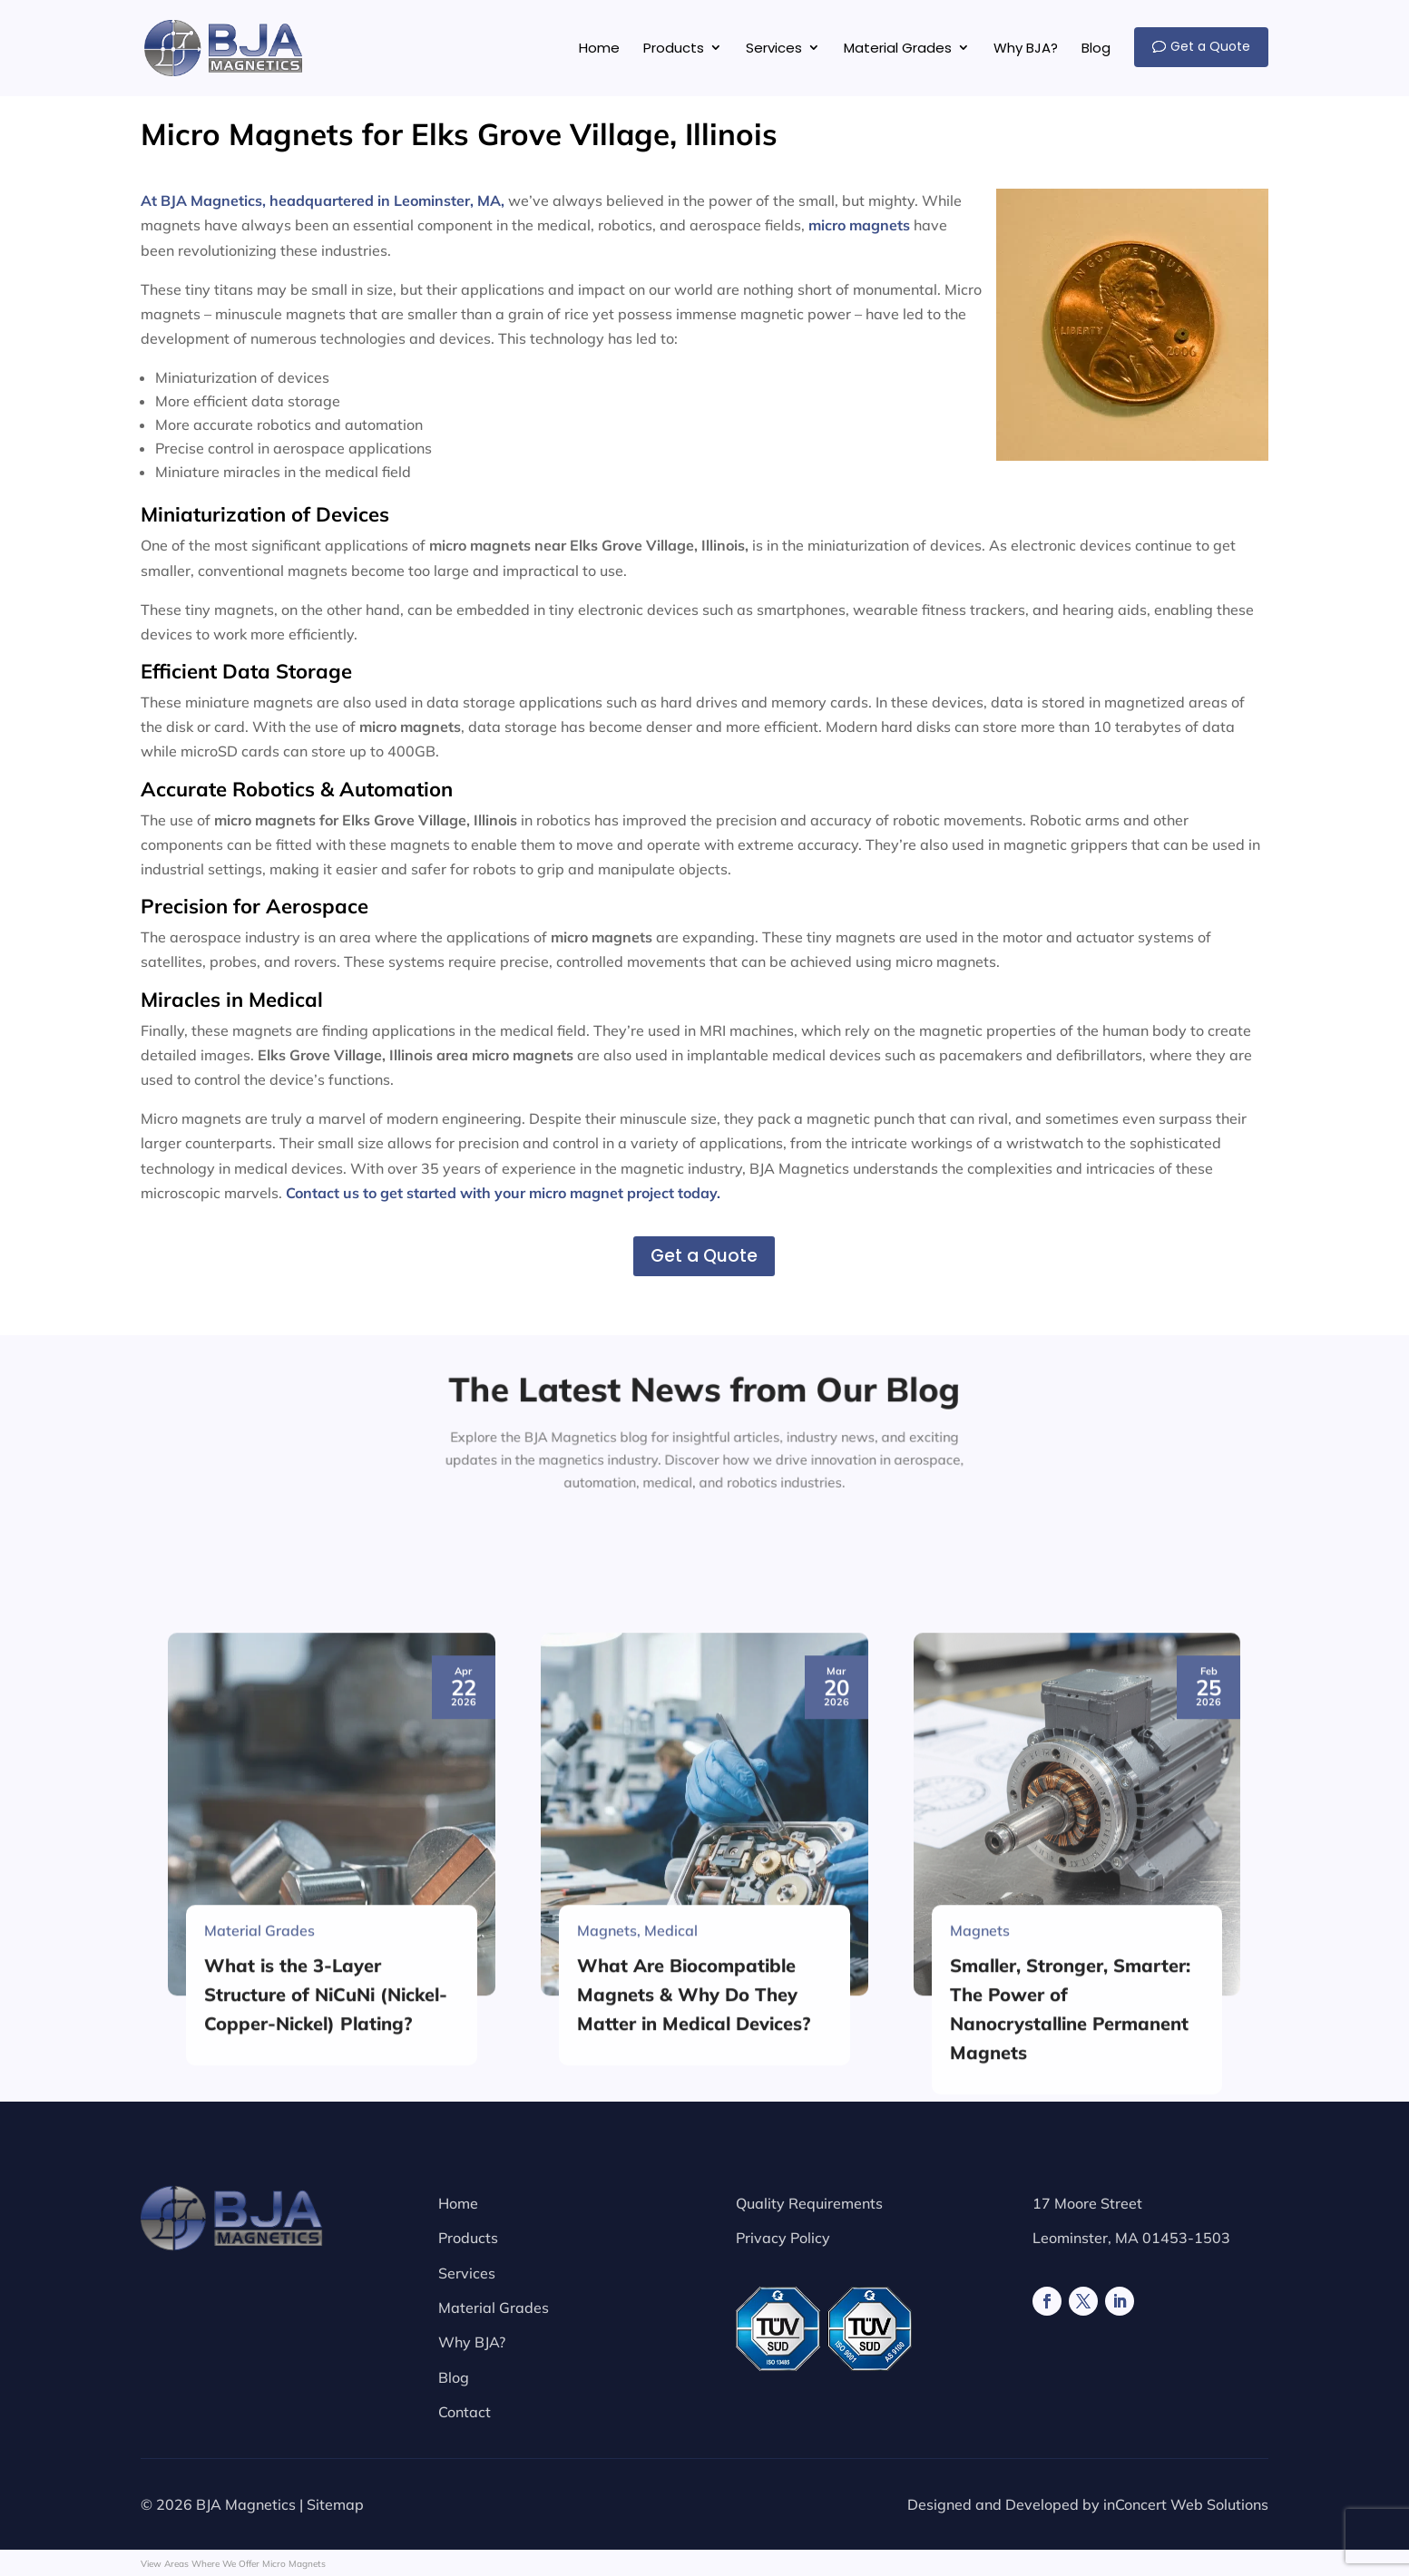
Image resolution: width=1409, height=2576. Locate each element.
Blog (453, 2377)
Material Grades (493, 2307)
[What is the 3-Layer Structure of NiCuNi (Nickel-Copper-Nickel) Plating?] (331, 2154)
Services (466, 2273)
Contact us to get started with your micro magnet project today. (503, 1193)
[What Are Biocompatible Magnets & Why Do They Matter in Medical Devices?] (704, 2154)
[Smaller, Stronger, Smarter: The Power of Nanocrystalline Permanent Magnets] (1077, 2154)
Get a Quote (704, 1256)
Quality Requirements (809, 2203)
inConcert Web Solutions (1185, 2504)
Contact (464, 2412)
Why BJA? (471, 2342)
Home (458, 2203)
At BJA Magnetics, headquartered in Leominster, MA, (322, 200)
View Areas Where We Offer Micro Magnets (233, 2564)
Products (468, 2238)
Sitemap (335, 2504)
